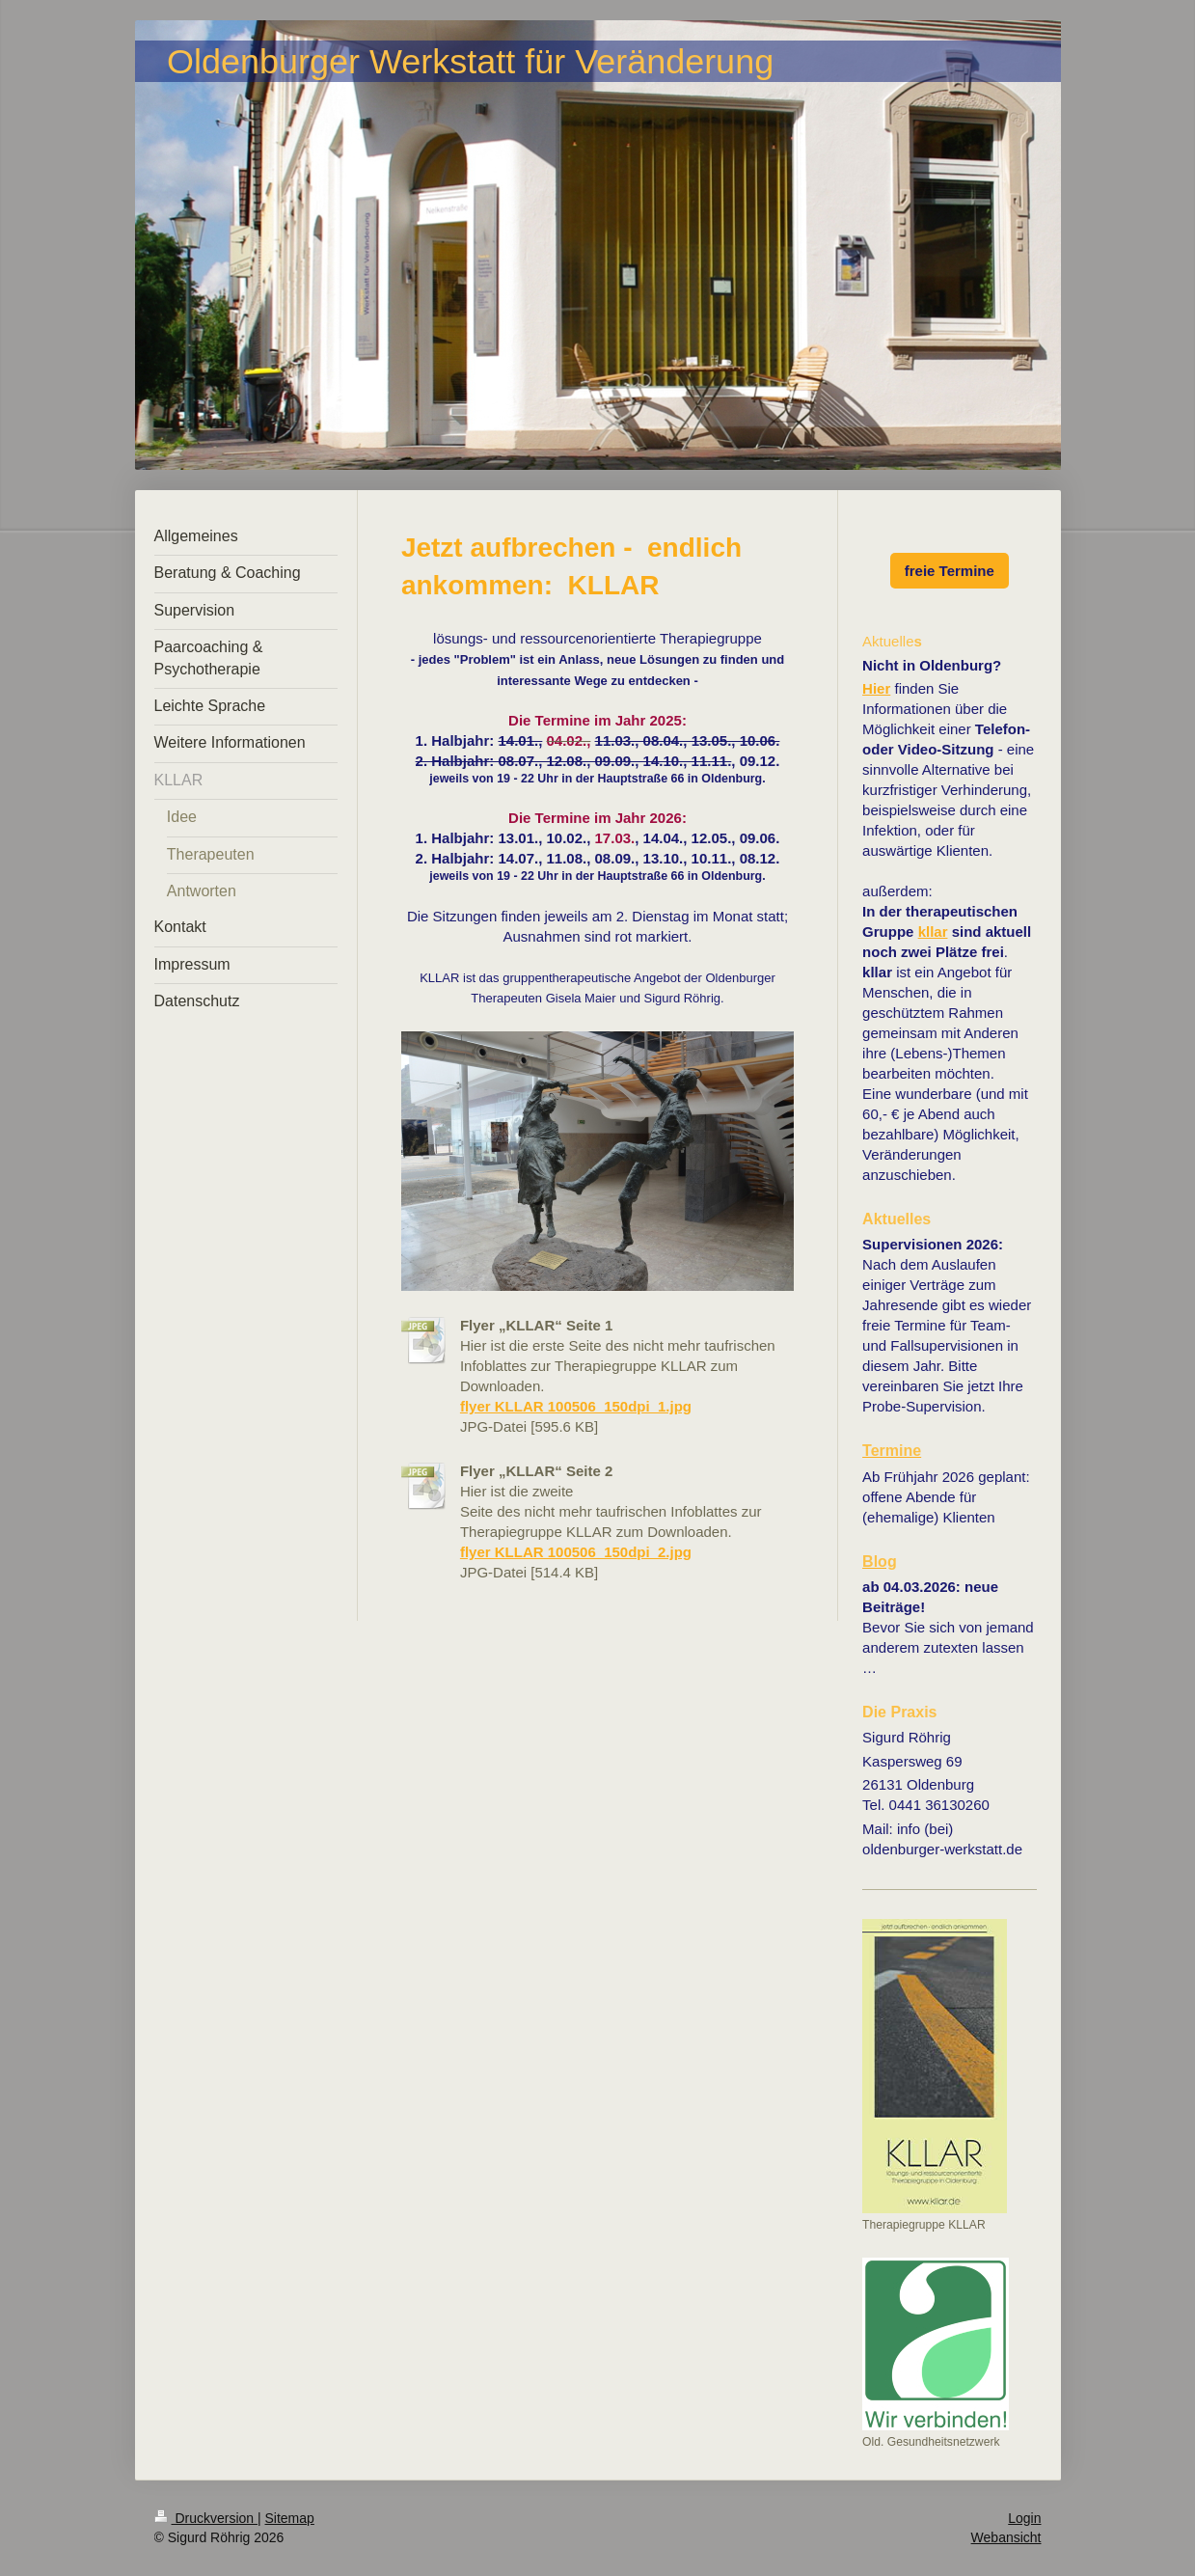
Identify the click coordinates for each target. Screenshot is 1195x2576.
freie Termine (949, 570)
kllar (933, 931)
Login (1024, 2518)
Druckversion (206, 2518)
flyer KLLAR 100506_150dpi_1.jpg (576, 1406)
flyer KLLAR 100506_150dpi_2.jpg (576, 1552)
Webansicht (1006, 2537)
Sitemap (289, 2518)
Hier (876, 688)
